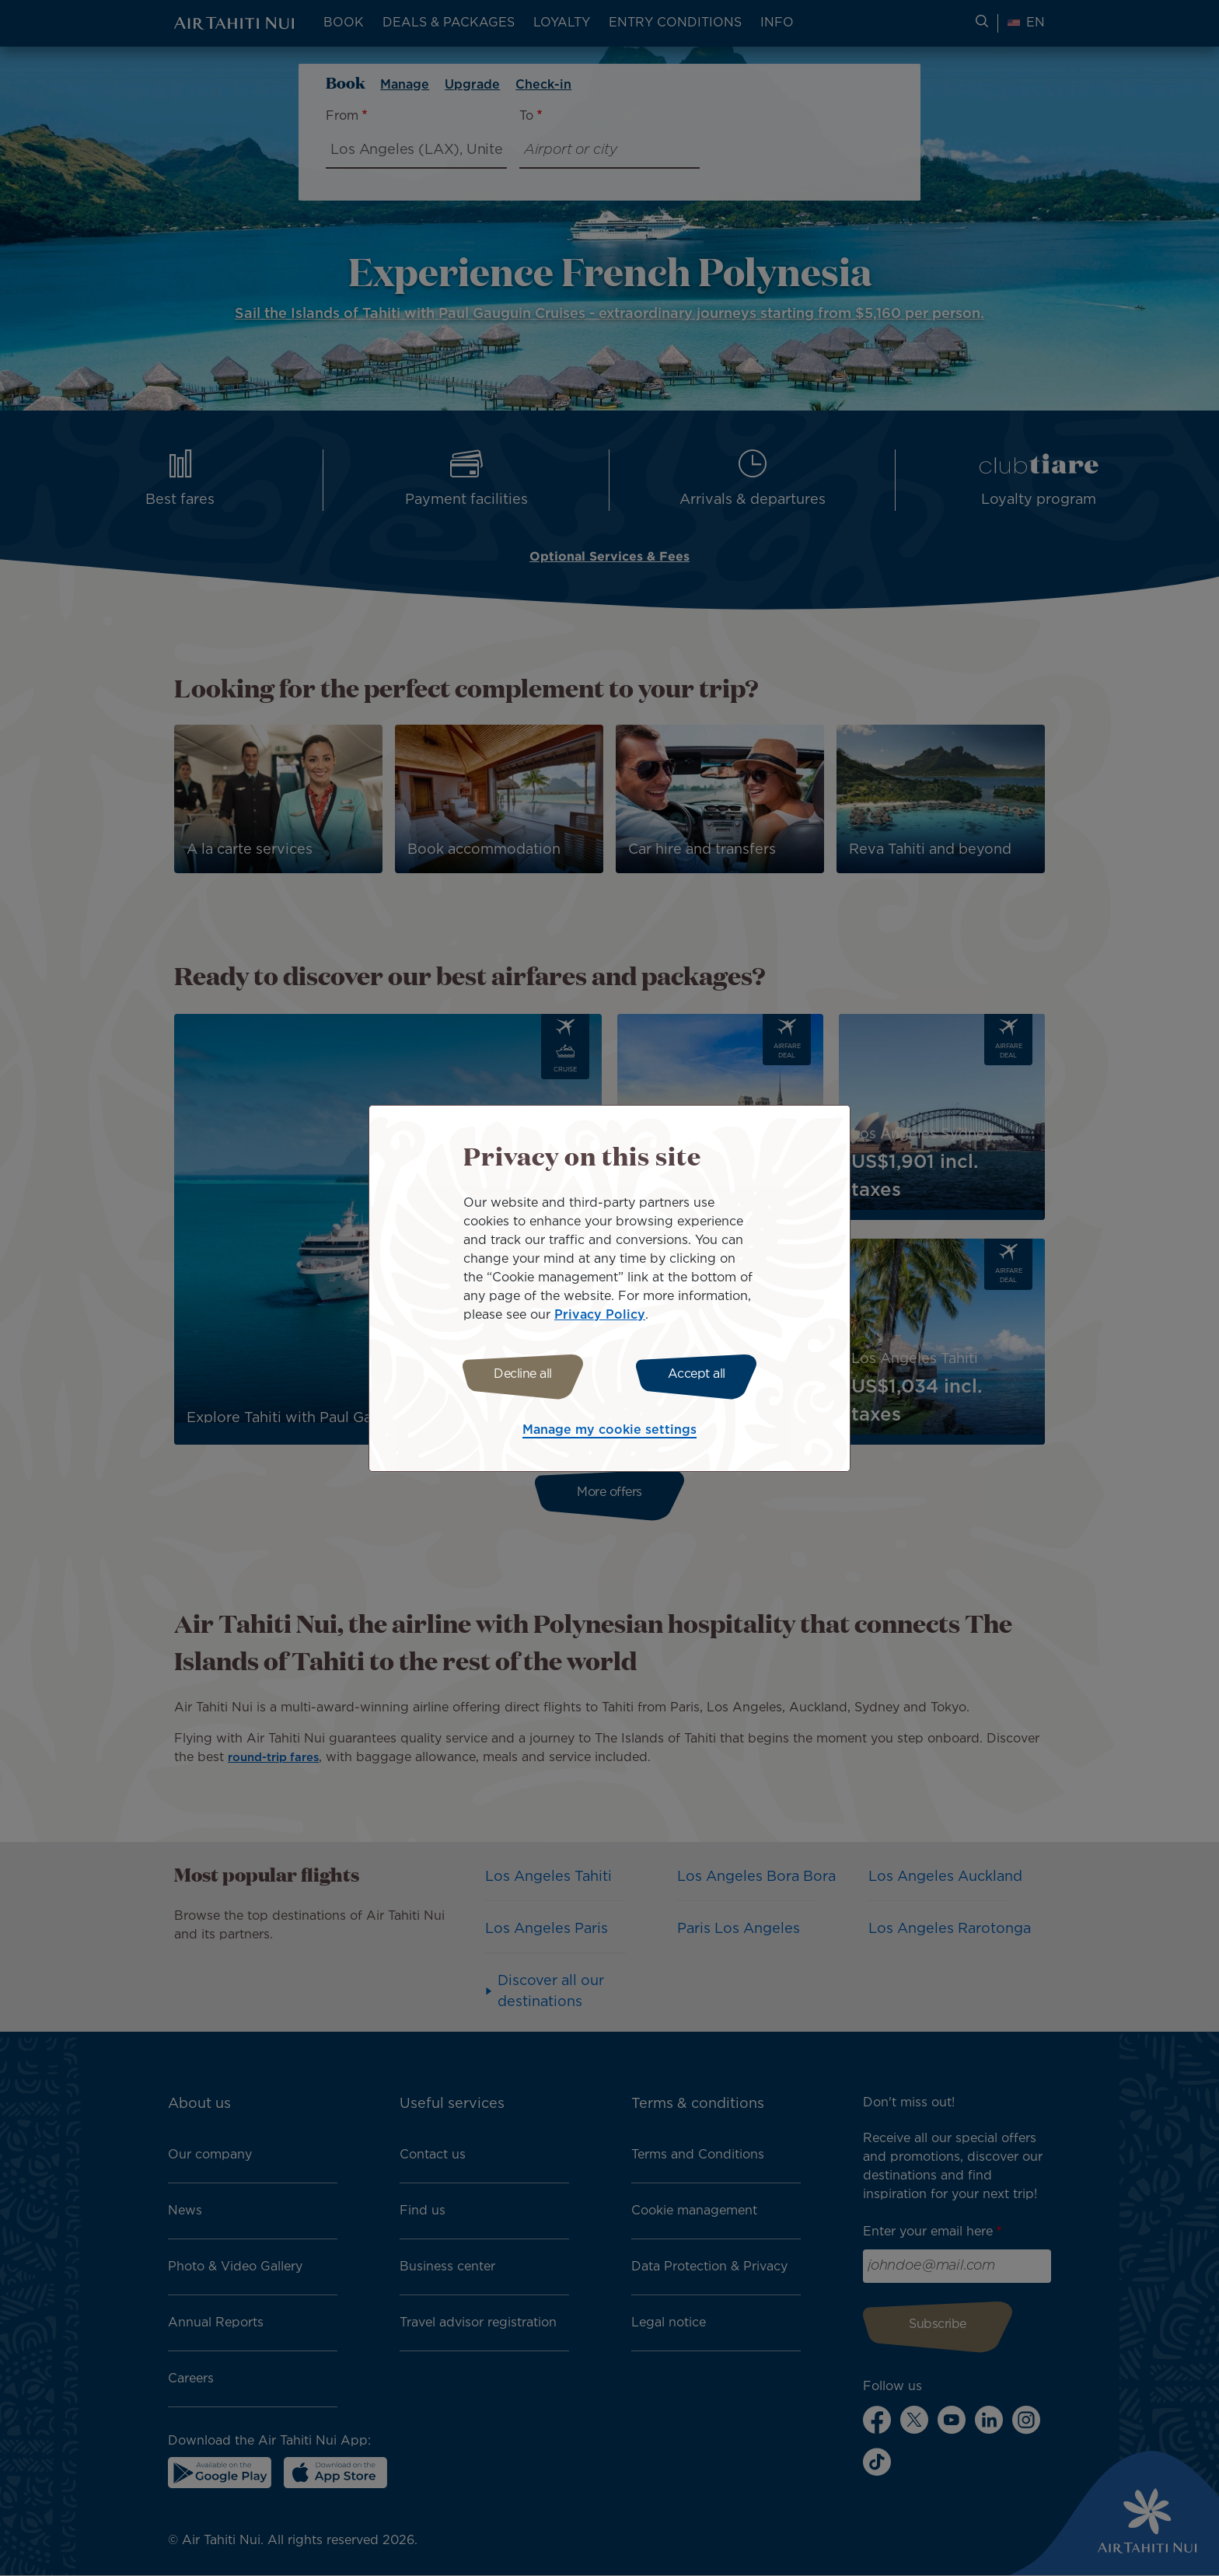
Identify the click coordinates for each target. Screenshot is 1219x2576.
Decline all (518, 1374)
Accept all (701, 1374)
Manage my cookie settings (609, 1432)
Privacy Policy (599, 1313)
